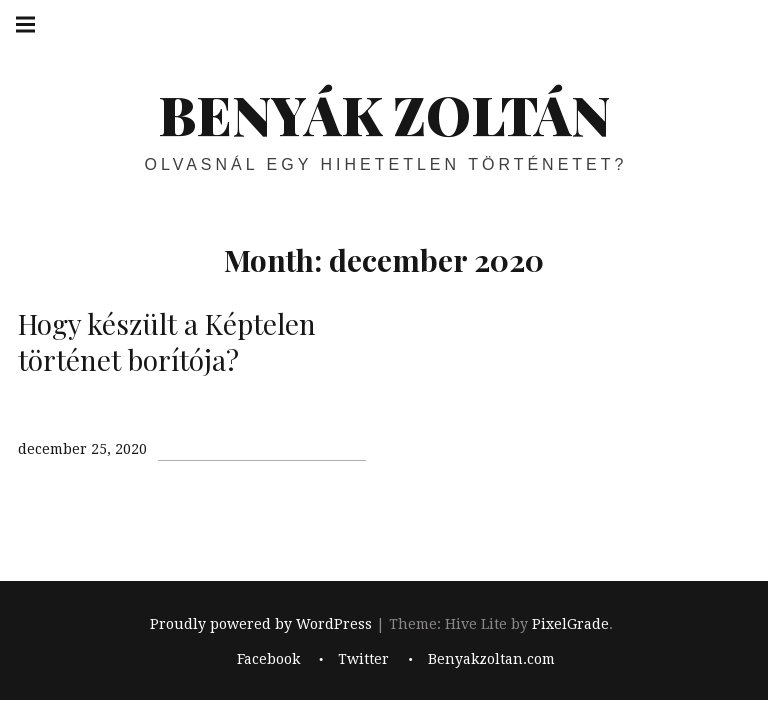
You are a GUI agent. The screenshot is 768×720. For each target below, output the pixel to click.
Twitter (363, 659)
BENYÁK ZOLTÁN (384, 114)
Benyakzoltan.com (491, 659)
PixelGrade (570, 625)
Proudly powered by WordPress (261, 625)
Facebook (268, 659)
